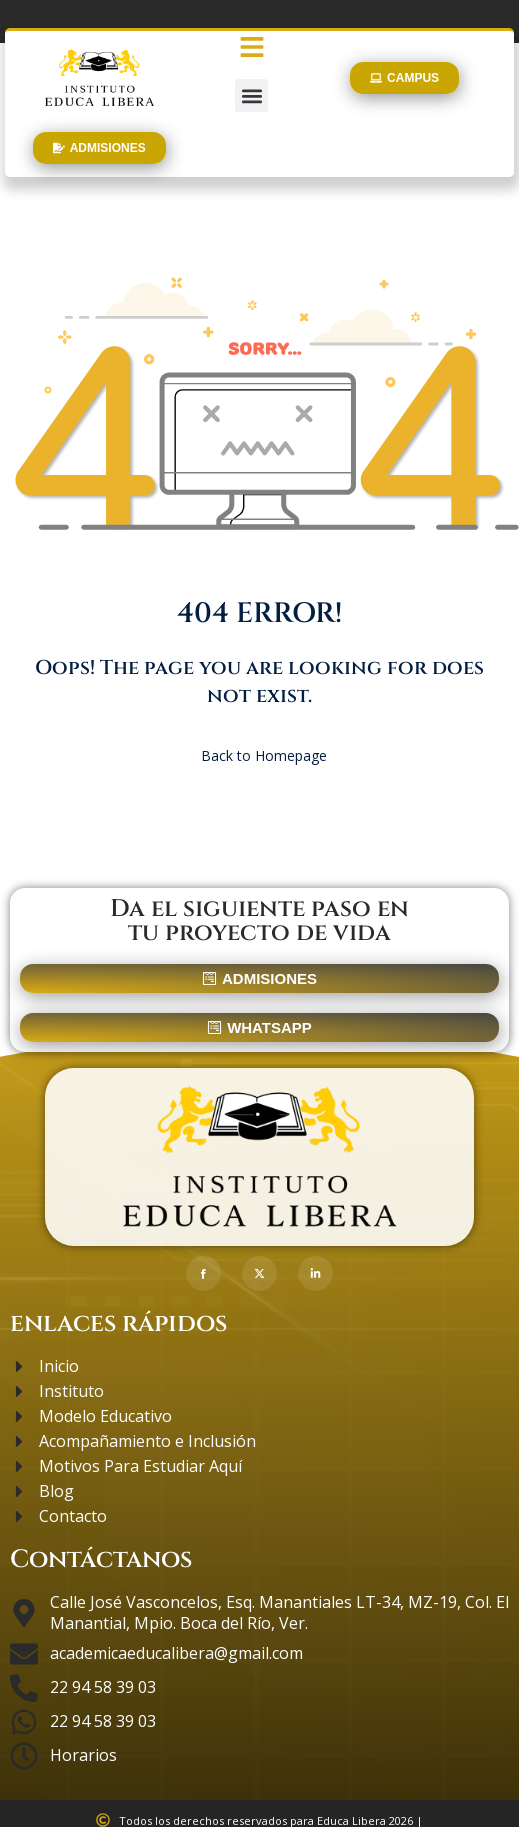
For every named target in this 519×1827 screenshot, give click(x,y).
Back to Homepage (260, 755)
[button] (251, 95)
